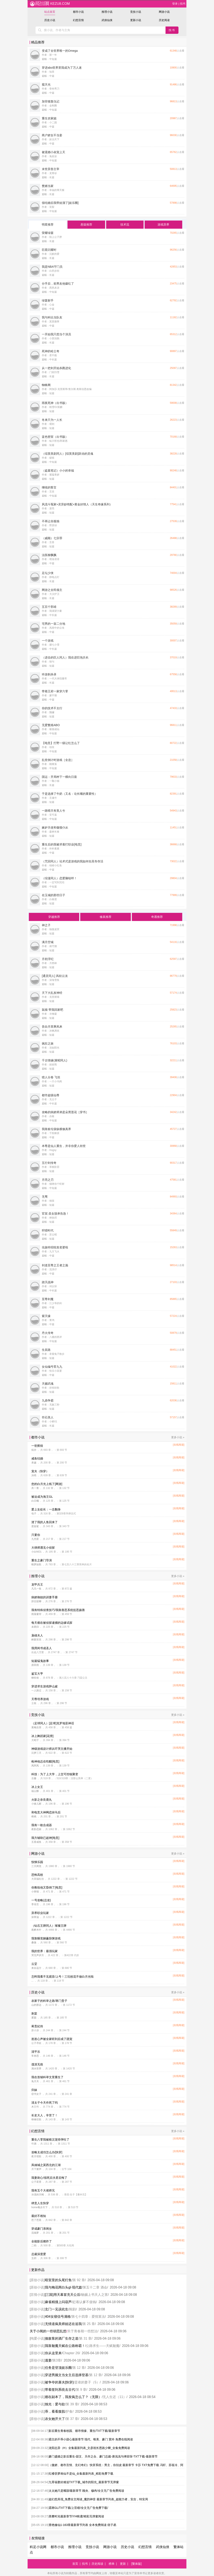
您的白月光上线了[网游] (46, 1484)
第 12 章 (79, 2367)
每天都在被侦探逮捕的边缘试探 (51, 1622)
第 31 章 (85, 2338)
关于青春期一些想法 (82, 2331)
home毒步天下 (39, 2207)
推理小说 (107, 11)
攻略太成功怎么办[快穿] (46, 2152)
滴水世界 (36, 2068)
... (32, 1980)
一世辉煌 (37, 1445)
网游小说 (164, 11)
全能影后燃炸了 (41, 2241)
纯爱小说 (37, 2338)
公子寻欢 (36, 2043)
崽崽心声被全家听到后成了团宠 (51, 2039)
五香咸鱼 (36, 1842)
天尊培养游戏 (40, 1699)
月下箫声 (36, 2169)
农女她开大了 (55, 2419)
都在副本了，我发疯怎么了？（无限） (73, 2397)
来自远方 (36, 1968)
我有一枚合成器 (41, 1825)
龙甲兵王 (37, 1584)
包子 (33, 1513)
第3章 (56, 2360)
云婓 (34, 1963)
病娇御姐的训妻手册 (44, 1597)
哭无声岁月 (37, 1955)
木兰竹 (35, 2106)
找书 (182, 3)
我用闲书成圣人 (41, 1648)
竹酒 (33, 2143)
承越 (33, 1462)
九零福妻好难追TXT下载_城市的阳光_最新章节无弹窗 (84, 2482)
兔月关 (35, 2081)
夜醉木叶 (36, 1929)
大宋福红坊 (37, 1878)
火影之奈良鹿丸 (41, 1799)
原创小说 (37, 2280)
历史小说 (49, 20)
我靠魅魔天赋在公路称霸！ (65, 2346)
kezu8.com (50, 3)
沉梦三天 (36, 1752)
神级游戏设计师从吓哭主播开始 (51, 1748)
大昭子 (35, 1740)
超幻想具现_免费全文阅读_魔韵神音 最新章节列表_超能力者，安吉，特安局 (98, 2499)
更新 (123, 2563)
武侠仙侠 (107, 20)
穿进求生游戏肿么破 (44, 1686)
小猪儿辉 (36, 1803)
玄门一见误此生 (56, 2309)
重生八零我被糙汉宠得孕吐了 (50, 2139)
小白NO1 (36, 1551)
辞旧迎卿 (36, 1601)
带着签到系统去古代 (60, 2389)
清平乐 (35, 2051)
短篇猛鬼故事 (40, 1661)
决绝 (33, 1475)
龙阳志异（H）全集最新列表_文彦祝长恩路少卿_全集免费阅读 (89, 2448)
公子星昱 (36, 2181)
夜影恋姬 (36, 1829)
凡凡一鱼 (36, 1588)
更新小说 (135, 20)
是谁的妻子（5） (87, 2382)
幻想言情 (78, 20)
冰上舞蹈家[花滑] (42, 1736)
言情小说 (37, 2294)
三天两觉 (36, 1866)
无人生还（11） (114, 2397)
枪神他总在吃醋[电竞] (45, 1761)
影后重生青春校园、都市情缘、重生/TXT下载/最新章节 (84, 2430)
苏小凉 (35, 2030)
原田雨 (35, 1665)
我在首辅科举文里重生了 (47, 2077)
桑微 (33, 1942)
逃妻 (48, 2360)
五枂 (33, 2258)
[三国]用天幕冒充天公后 (62, 2294)
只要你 (35, 1535)
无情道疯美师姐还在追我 (63, 2324)
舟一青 (35, 1488)
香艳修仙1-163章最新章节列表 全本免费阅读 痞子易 (82, 2525)
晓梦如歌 (36, 1564)
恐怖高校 (37, 1874)
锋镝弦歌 (36, 2119)
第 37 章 (72, 2419)
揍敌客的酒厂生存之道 (61, 2338)
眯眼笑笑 (36, 1639)
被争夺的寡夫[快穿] (59, 2382)
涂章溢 (35, 1917)
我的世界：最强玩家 (44, 1951)
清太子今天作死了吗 (44, 2102)
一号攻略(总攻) (41, 1900)
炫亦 (33, 1449)
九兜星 (35, 1539)
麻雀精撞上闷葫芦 (58, 2302)
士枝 (33, 1703)
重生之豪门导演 (41, 1560)
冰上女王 (37, 1787)
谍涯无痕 (37, 2064)
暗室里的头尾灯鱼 (58, 2280)
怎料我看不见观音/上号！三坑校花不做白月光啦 (62, 1976)
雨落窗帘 (36, 1614)
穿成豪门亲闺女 (41, 2228)
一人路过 (36, 1690)
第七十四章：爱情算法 (88, 2316)
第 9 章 (81, 2389)
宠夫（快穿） (40, 1471)
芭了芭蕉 (36, 2220)
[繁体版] (136, 2563)
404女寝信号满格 (58, 2316)
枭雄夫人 (37, 1635)
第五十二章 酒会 (95, 2287)
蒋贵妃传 (37, 2026)
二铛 (33, 2245)
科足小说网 (38, 2547)
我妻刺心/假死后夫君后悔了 (49, 2177)
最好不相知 (38, 2216)
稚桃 (33, 1816)
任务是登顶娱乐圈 (58, 2367)
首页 (75, 2563)
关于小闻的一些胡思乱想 (48, 2331)
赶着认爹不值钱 (84, 2302)
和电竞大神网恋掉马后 (46, 1812)
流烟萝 (35, 2232)
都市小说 (78, 11)
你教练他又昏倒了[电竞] (46, 1887)
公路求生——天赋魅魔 (102, 2346)
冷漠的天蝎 (37, 2194)
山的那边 (36, 2004)
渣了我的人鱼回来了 (44, 1522)
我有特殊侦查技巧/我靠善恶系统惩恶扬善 (58, 1610)
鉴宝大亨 (37, 1673)
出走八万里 (37, 1652)
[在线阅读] (178, 1444)
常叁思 (35, 2055)
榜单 (112, 2563)
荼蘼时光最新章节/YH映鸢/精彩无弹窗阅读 (76, 2516)
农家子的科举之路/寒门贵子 (49, 2000)
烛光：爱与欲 (55, 2404)
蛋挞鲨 (35, 1526)
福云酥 (35, 1791)
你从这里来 (53, 2353)
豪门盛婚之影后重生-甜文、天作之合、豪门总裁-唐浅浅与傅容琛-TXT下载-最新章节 (103, 2456)
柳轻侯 (35, 1677)
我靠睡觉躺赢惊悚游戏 (46, 1938)
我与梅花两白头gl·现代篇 (63, 2287)
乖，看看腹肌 (55, 2411)
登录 (175, 3)
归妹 (34, 2090)
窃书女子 (36, 2094)
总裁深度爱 (38, 2254)
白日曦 (35, 1500)
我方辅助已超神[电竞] (45, 1837)
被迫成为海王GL (42, 1496)
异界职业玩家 (40, 1913)
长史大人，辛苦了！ (44, 2115)
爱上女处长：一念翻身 (46, 1509)
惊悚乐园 (37, 1862)
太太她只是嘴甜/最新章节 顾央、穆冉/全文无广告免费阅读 (86, 2490)
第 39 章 (72, 2404)
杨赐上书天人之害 (94, 2294)
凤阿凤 (35, 1765)
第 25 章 (89, 2324)
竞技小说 (135, 11)
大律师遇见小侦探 (43, 1547)
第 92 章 (79, 2280)
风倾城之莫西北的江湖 (46, 2165)
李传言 (35, 1904)
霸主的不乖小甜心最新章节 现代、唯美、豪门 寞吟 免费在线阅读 (91, 2439)
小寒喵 (35, 1891)
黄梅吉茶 (36, 1727)
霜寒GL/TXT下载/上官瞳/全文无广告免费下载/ (78, 2507)
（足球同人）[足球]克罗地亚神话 (52, 1723)
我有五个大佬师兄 (43, 2190)
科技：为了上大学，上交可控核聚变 (54, 1774)
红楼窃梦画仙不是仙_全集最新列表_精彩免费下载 (81, 2473)
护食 (69, 2411)
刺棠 (34, 2013)
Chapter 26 (70, 2353)
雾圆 (33, 2017)
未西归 (35, 1626)
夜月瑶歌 (36, 2156)
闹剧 (72, 2309)
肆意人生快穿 (40, 2203)
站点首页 (49, 11)
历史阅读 (164, 20)
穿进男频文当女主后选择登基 (66, 2375)
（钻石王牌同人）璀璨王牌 (48, 1925)
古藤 (33, 1778)
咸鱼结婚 (37, 1458)
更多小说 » (177, 1437)
